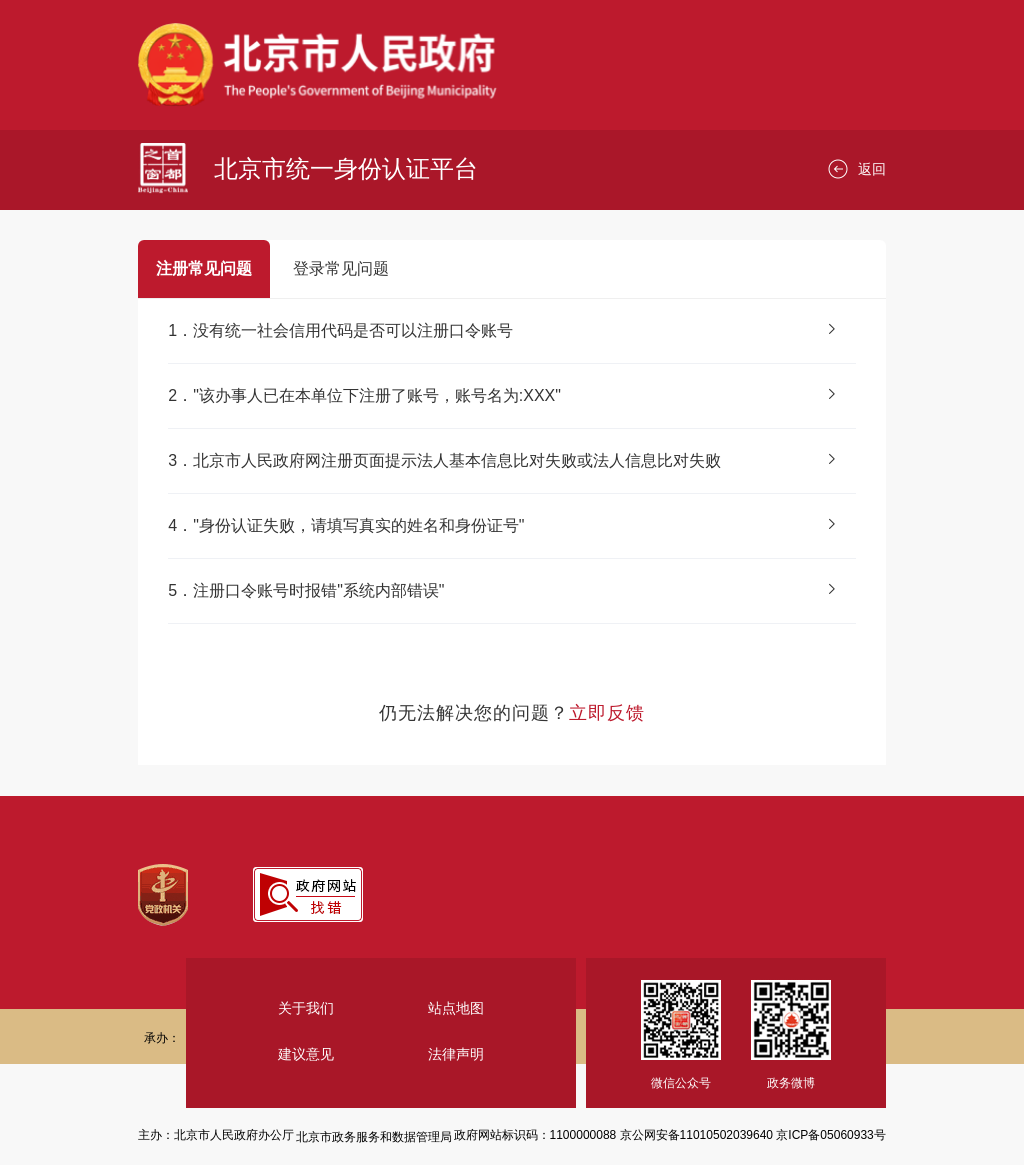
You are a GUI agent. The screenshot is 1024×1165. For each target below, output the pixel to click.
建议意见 (306, 1054)
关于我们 (306, 1008)
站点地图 (456, 1008)
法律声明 (456, 1054)
